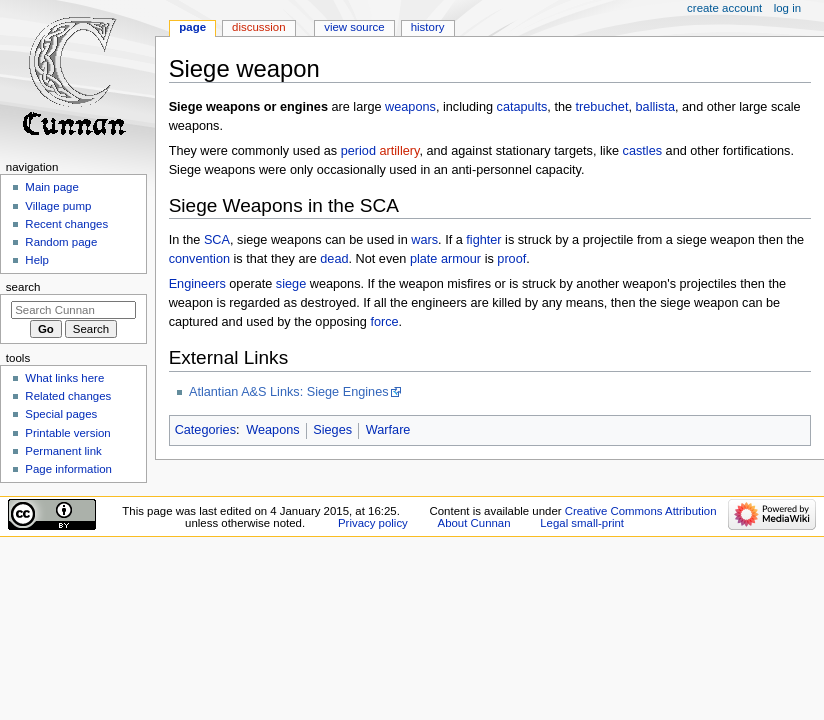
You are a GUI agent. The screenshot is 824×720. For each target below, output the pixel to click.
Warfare (388, 430)
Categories (205, 430)
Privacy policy (373, 523)
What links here (64, 378)
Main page (52, 187)
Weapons (272, 430)
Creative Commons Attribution (641, 511)
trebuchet (602, 107)
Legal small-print (582, 523)
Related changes (68, 396)
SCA (217, 240)
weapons (410, 107)
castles (643, 151)
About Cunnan (474, 523)
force (384, 322)
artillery (400, 151)
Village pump (58, 206)
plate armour (445, 259)
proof (511, 259)
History (428, 27)
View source (354, 27)
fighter (483, 240)
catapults (522, 107)
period (358, 151)
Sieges (332, 430)
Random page (61, 242)
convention (199, 259)
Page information (68, 469)
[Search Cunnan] (73, 310)
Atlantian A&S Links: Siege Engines (289, 392)
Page (192, 27)
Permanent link (63, 451)
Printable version (67, 433)
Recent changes (66, 224)
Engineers (197, 284)
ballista (656, 107)
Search (23, 287)
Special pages (61, 414)
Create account (724, 8)
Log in (787, 8)
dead (334, 259)
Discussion (258, 27)
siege (291, 284)
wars (424, 240)
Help (37, 260)
